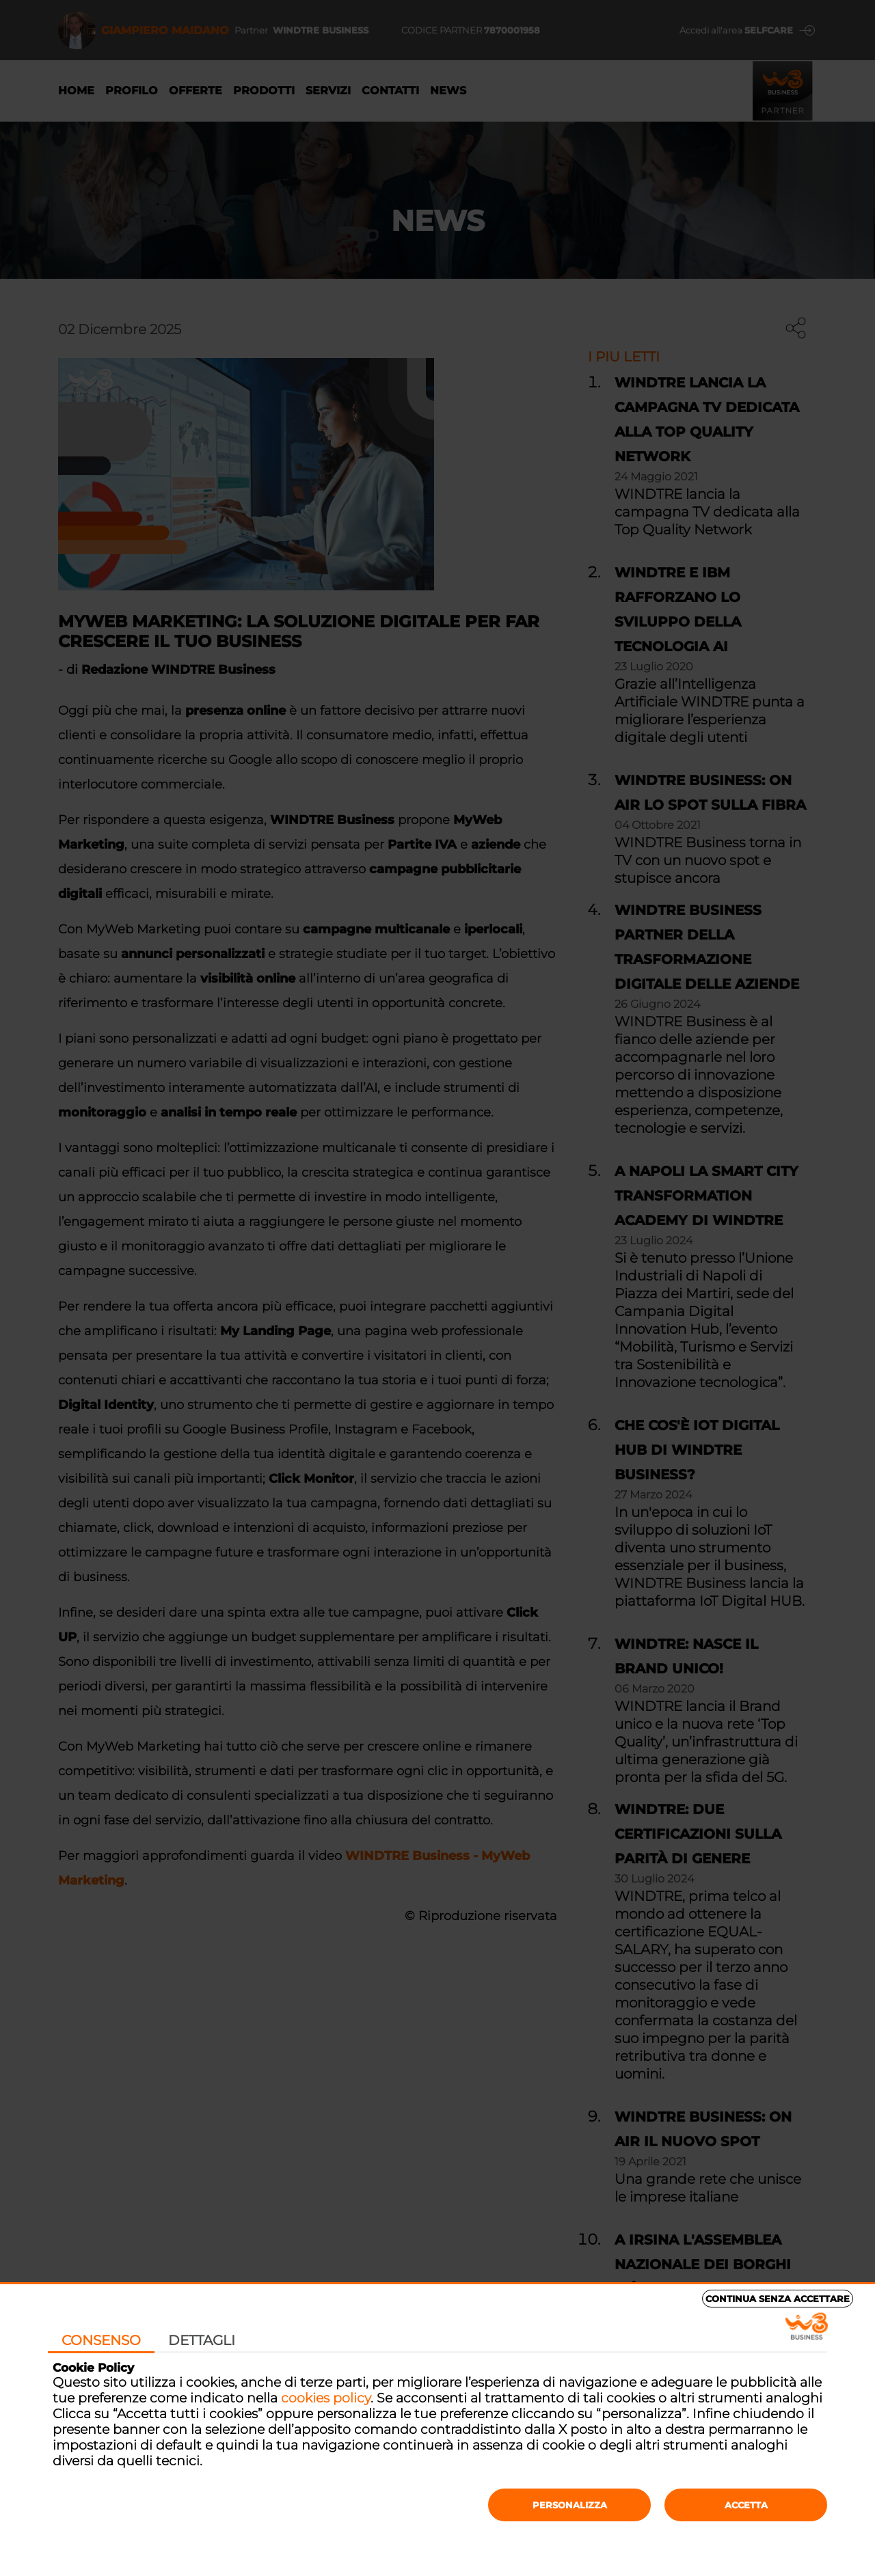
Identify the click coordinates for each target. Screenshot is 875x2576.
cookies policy (326, 2398)
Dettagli (201, 2340)
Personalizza (570, 2504)
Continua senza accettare (777, 2298)
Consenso (101, 2340)
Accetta (746, 2504)
